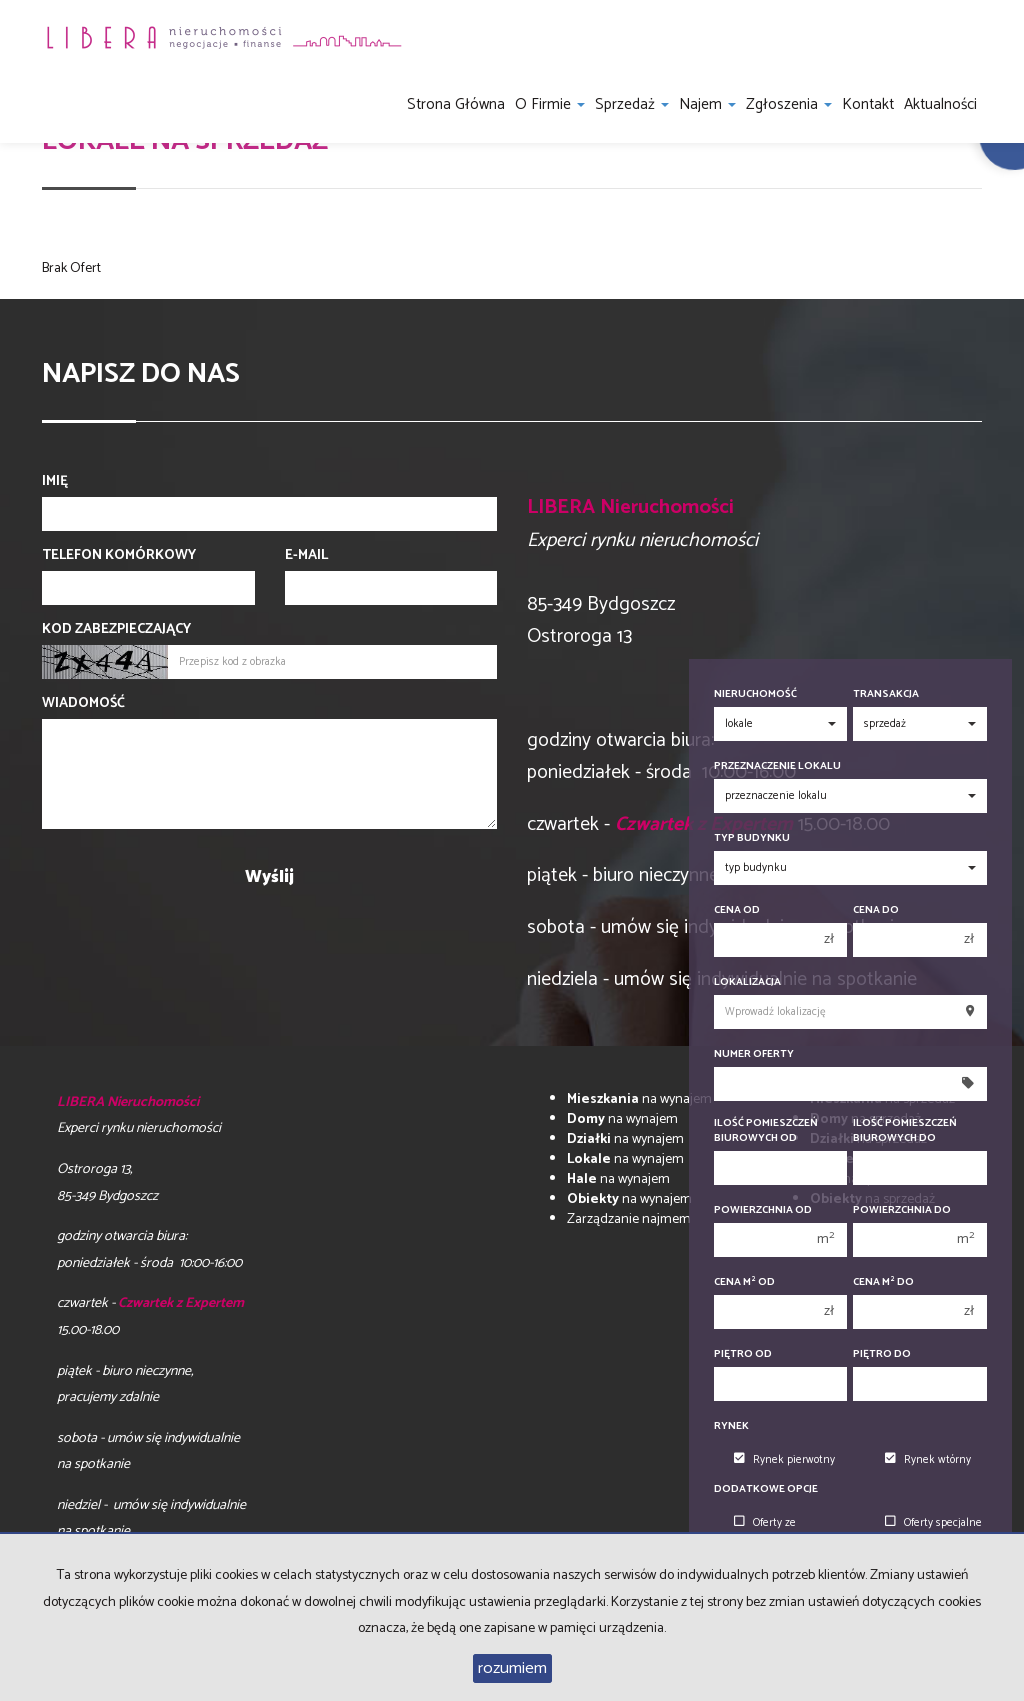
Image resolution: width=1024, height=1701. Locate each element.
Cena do (876, 910)
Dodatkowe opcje (766, 1489)
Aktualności (940, 104)
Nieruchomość (755, 694)
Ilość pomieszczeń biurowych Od (766, 1131)
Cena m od (744, 1282)
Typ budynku (752, 838)
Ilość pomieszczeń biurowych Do (905, 1131)
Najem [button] (707, 104)
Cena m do (883, 1282)
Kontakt (868, 104)
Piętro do (882, 1354)
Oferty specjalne (933, 1523)
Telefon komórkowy (119, 556)
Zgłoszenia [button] (789, 104)
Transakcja (886, 694)
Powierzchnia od (763, 1210)
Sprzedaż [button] (632, 104)
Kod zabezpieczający (116, 630)
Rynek (731, 1426)
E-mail (306, 556)
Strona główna (456, 104)
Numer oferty (754, 1054)
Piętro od (743, 1354)
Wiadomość (83, 704)
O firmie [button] (550, 104)
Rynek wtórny (928, 1460)
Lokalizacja (747, 982)
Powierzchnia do (902, 1210)
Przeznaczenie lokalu (777, 766)
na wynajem (639, 1099)
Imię (55, 482)
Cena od (737, 910)
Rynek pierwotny (784, 1460)
